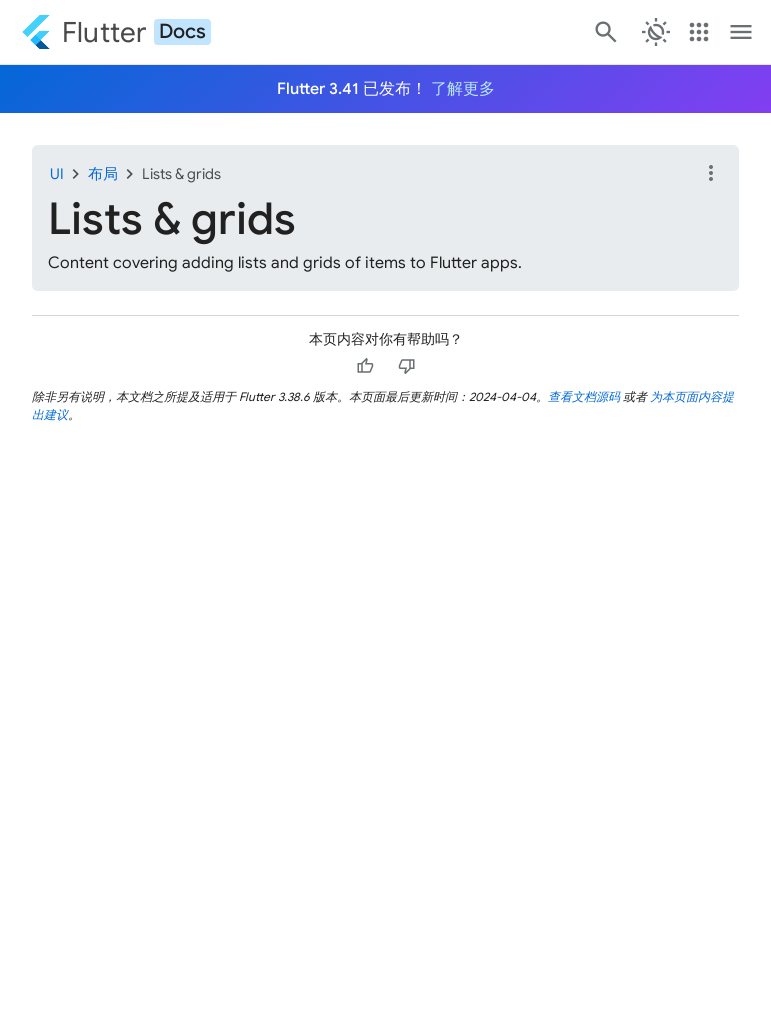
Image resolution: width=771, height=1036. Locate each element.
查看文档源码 (584, 396)
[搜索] (604, 32)
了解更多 (463, 89)
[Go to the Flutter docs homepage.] (116, 32)
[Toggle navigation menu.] (741, 32)
